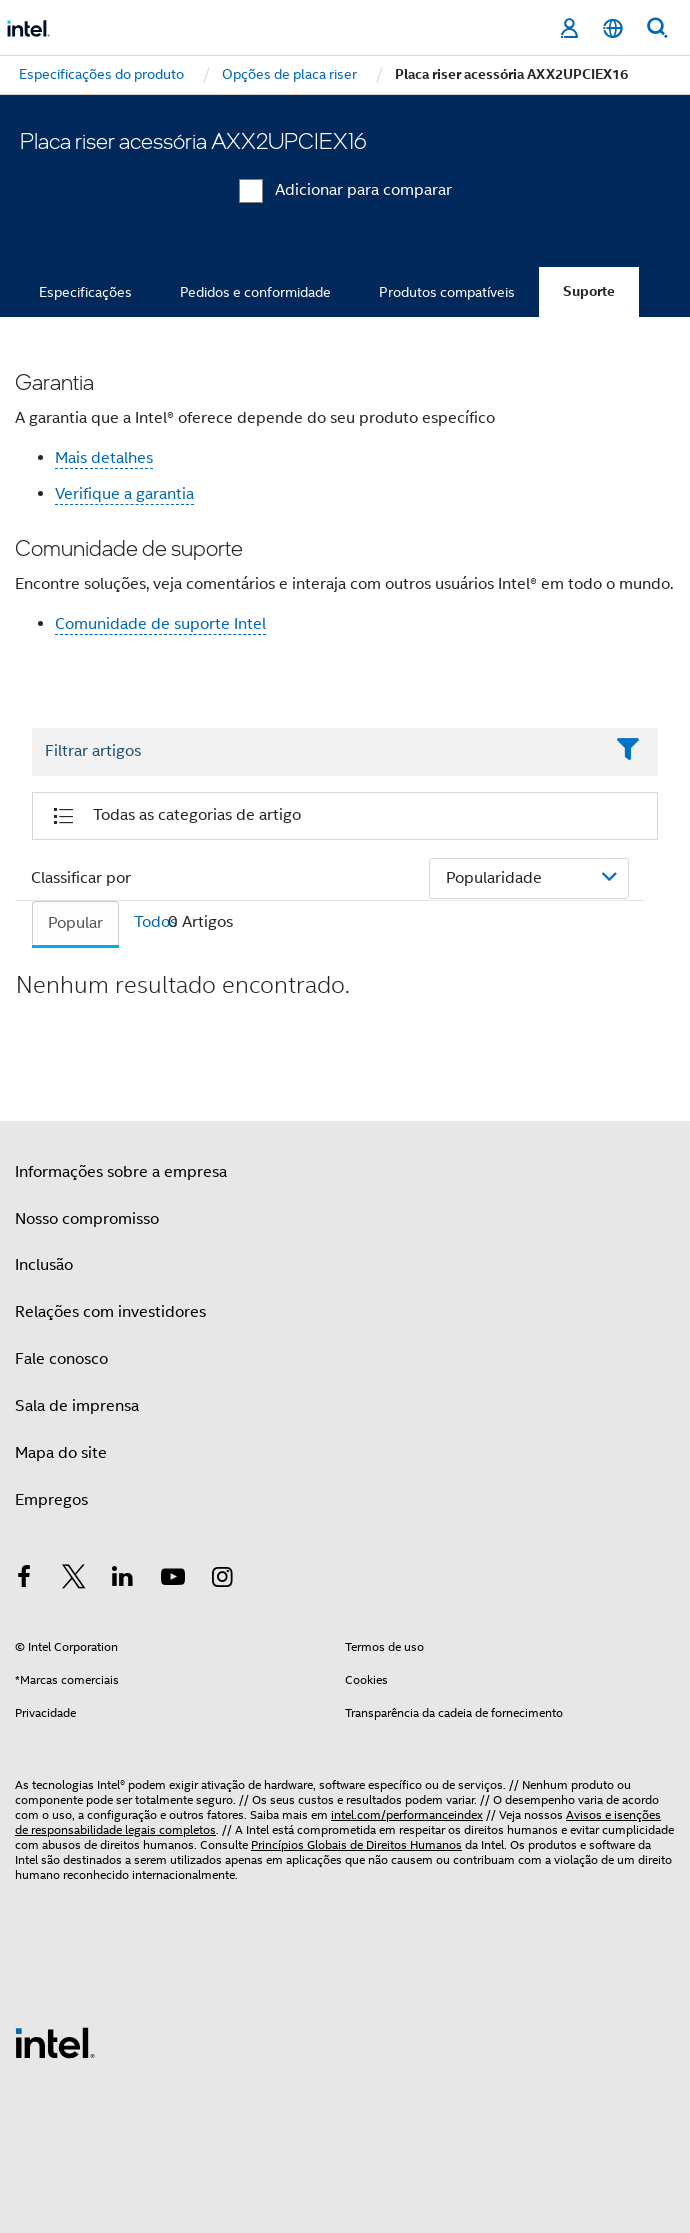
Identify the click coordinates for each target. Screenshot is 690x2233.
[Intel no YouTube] (173, 1580)
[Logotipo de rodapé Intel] (55, 2042)
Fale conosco (61, 1359)
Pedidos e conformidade (255, 292)
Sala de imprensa (77, 1406)
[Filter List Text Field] (317, 752)
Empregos (51, 1500)
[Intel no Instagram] (222, 1580)
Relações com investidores (110, 1312)
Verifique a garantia (124, 494)
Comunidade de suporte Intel (160, 624)
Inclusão (44, 1265)
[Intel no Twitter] (74, 1580)
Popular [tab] (75, 923)
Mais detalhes (104, 458)
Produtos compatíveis (447, 292)
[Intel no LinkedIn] (123, 1580)
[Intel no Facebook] (24, 1580)
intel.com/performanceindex (407, 1814)
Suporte (589, 291)
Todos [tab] (155, 922)
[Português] (613, 28)
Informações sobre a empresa (121, 1172)
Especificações (85, 292)
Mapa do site (61, 1453)
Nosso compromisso (87, 1219)
